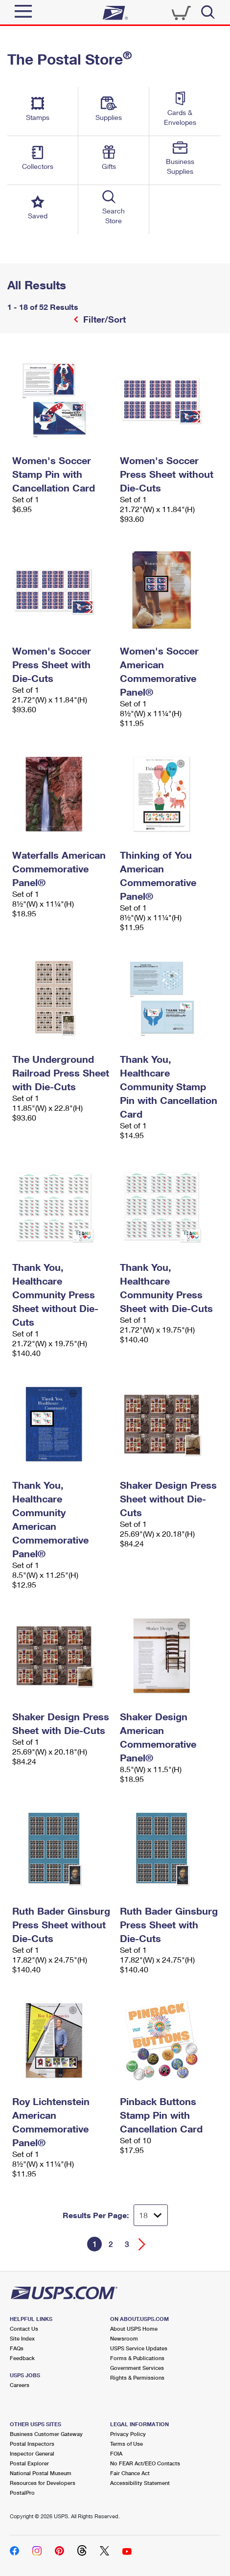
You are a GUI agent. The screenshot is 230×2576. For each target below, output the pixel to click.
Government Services (137, 2368)
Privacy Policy (128, 2434)
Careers (19, 2385)
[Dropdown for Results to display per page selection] (151, 2215)
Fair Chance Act (130, 2473)
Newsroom (124, 2338)
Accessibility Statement (140, 2483)
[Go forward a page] (142, 2244)
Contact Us (24, 2328)
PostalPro (22, 2492)
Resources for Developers (42, 2483)
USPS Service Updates (138, 2348)
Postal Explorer (29, 2463)
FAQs (16, 2348)
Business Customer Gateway (46, 2434)
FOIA (116, 2453)
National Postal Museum (40, 2473)
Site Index (22, 2338)
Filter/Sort (103, 319)
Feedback (22, 2358)
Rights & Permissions (137, 2377)
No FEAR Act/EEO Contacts (145, 2463)
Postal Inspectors (32, 2443)
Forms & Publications (137, 2358)
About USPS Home (134, 2328)
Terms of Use (126, 2443)
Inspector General (32, 2453)
